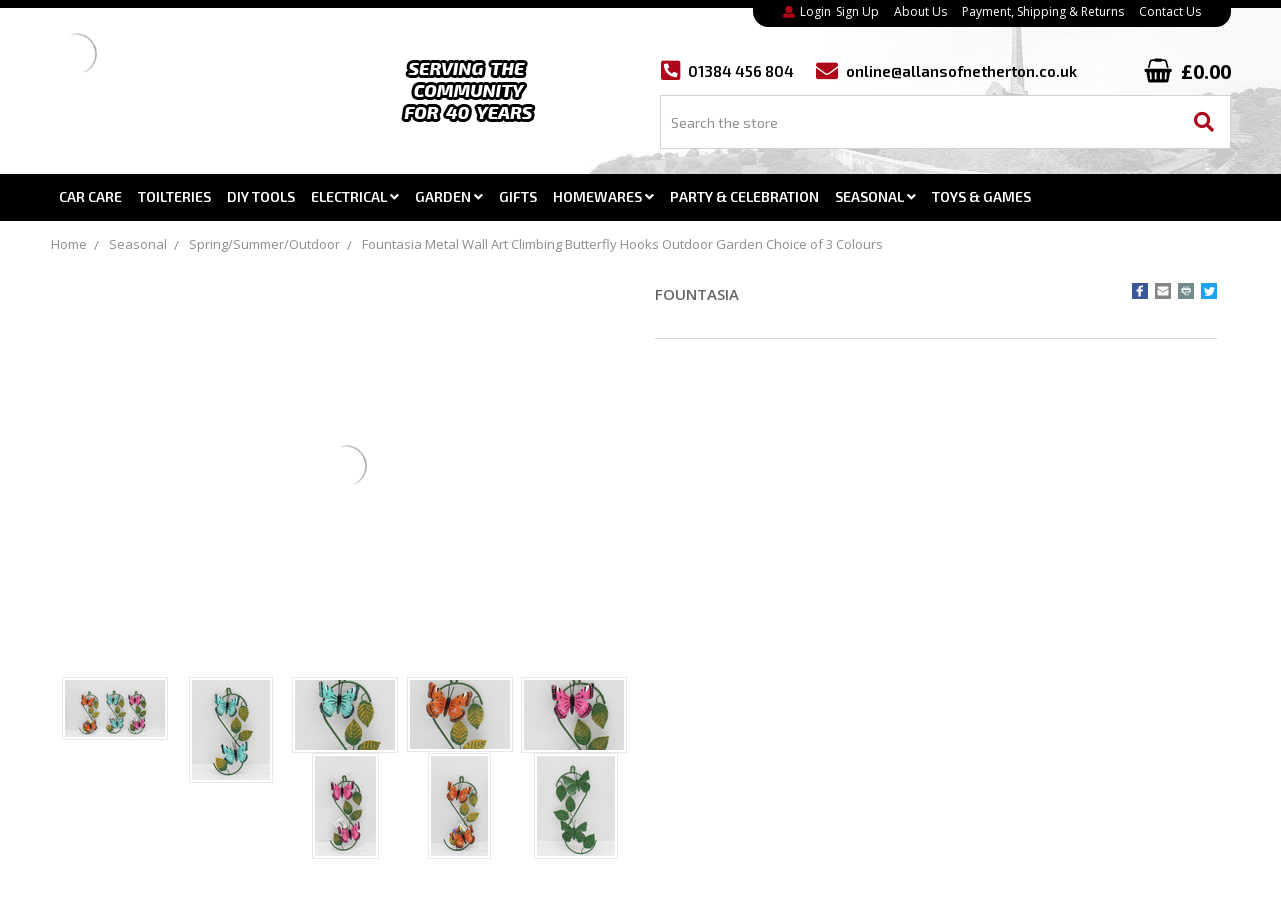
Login (815, 12)
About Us (920, 11)
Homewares (603, 196)
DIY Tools (261, 196)
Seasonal (875, 196)
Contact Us (1170, 11)
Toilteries (174, 196)
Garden (449, 196)
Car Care (90, 196)
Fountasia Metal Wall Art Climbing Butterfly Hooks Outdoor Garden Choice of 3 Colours (622, 244)
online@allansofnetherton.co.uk (961, 71)
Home (69, 244)
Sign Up (857, 12)
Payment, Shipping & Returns (1043, 11)
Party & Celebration (744, 196)
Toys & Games (981, 196)
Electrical (355, 196)
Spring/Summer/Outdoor (264, 244)
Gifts (518, 196)
